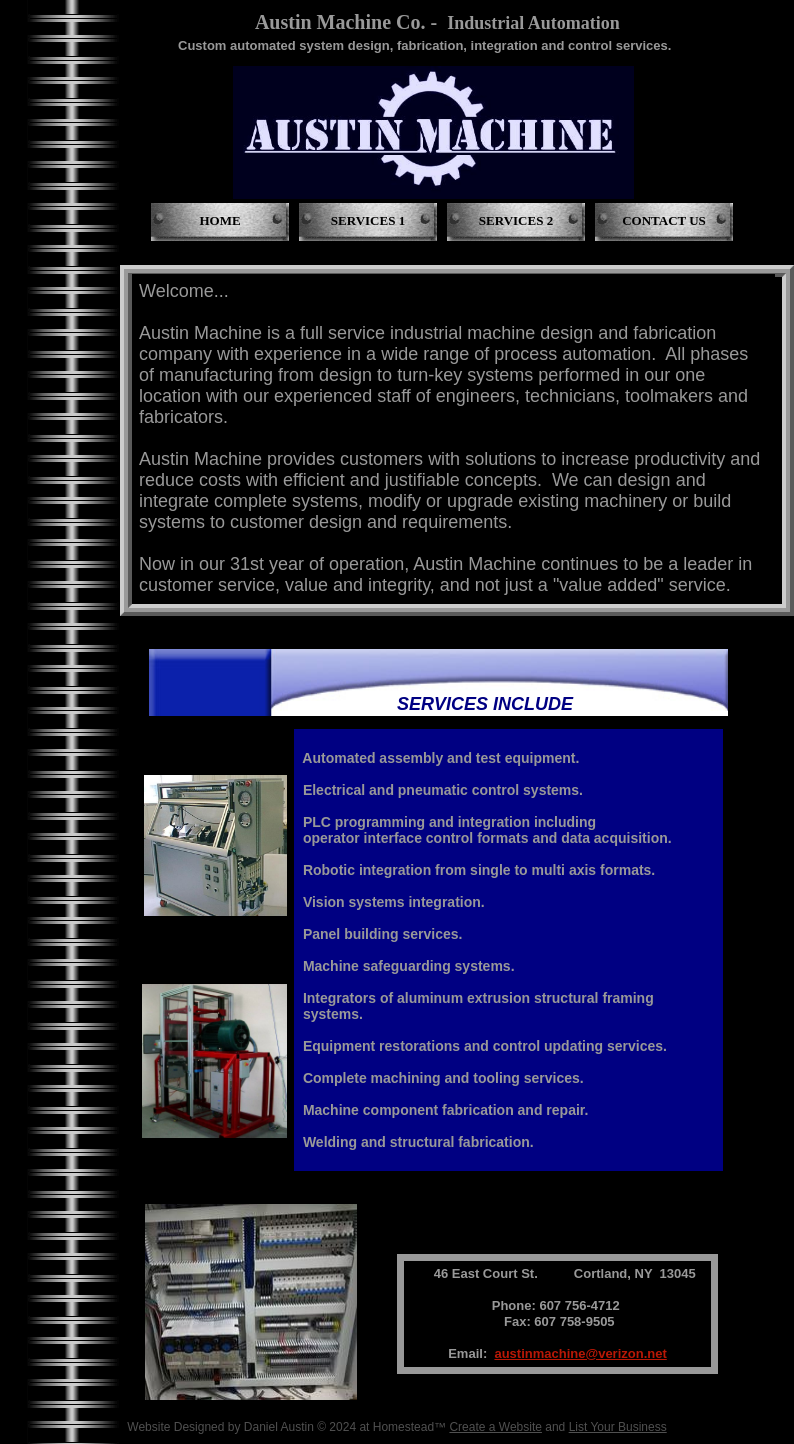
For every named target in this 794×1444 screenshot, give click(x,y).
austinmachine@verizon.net (580, 1353)
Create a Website (495, 1427)
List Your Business (618, 1427)
